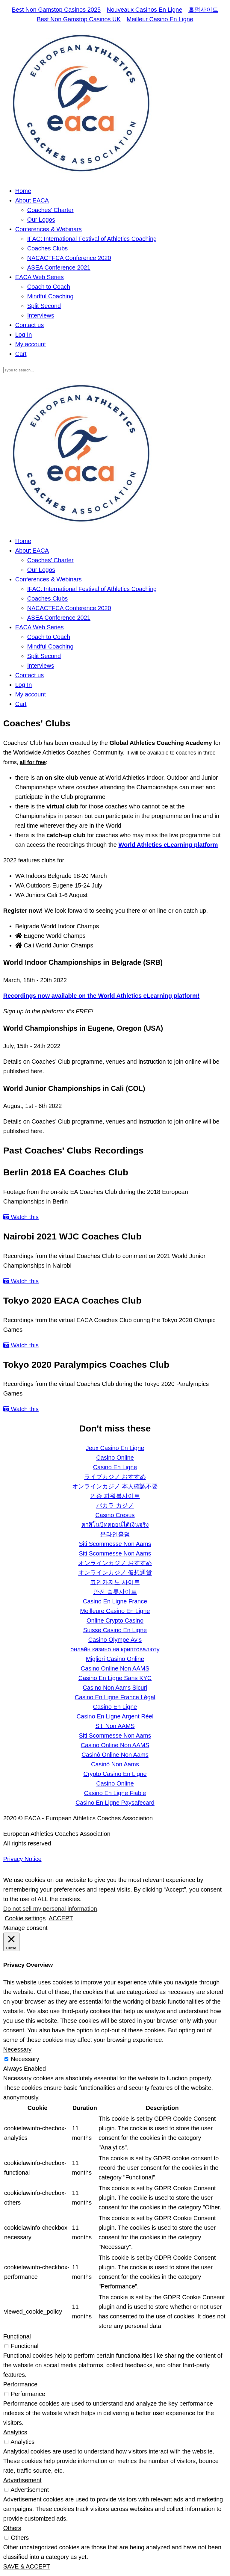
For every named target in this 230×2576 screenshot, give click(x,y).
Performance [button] (20, 2384)
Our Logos (41, 219)
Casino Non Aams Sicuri (115, 1687)
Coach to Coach (48, 286)
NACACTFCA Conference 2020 (69, 258)
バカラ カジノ (115, 1505)
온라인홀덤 (115, 1534)
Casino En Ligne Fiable (115, 1793)
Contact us (29, 325)
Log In (23, 334)
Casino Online (115, 1457)
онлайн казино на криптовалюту (115, 1649)
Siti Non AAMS (114, 1726)
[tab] (121, 926)
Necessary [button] (17, 2049)
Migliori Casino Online (115, 1659)
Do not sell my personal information (50, 1908)
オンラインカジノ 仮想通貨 (115, 1572)
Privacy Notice (22, 1859)
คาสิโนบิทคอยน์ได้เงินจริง (115, 1524)
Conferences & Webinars (48, 229)
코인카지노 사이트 (115, 1582)
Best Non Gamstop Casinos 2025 (56, 9)
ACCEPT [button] (61, 1918)
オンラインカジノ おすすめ (115, 1563)
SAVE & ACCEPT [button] (26, 2566)
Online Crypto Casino (115, 1620)
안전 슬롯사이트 (115, 1591)
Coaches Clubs (47, 248)
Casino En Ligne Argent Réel (115, 1716)
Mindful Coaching (50, 296)
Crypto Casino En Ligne (114, 1774)
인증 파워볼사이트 (115, 1496)
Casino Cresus (114, 1515)
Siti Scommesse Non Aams (115, 1544)
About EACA (32, 200)
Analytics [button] (15, 2432)
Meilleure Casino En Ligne (115, 1611)
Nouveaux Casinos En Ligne (144, 9)
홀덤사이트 (203, 9)
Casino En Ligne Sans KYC (115, 1678)
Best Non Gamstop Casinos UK (79, 19)
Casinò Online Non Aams (114, 1754)
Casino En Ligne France (115, 1601)
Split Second (44, 306)
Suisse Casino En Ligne (115, 1630)
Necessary (25, 2059)
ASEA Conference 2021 (58, 267)
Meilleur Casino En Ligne (160, 19)
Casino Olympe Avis (115, 1639)
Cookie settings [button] (25, 1918)
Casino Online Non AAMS (115, 1668)
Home (23, 191)
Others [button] (12, 2528)
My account (30, 344)
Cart (21, 353)
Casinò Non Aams (115, 1764)
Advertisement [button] (22, 2480)
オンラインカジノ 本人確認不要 (115, 1486)
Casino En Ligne (115, 1467)
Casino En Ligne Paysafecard (115, 1802)
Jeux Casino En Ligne (115, 1448)
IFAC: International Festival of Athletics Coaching (92, 238)
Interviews (40, 315)
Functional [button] (17, 2336)
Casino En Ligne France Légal (115, 1697)
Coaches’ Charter (50, 210)
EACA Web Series (39, 277)
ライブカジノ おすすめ (115, 1476)
